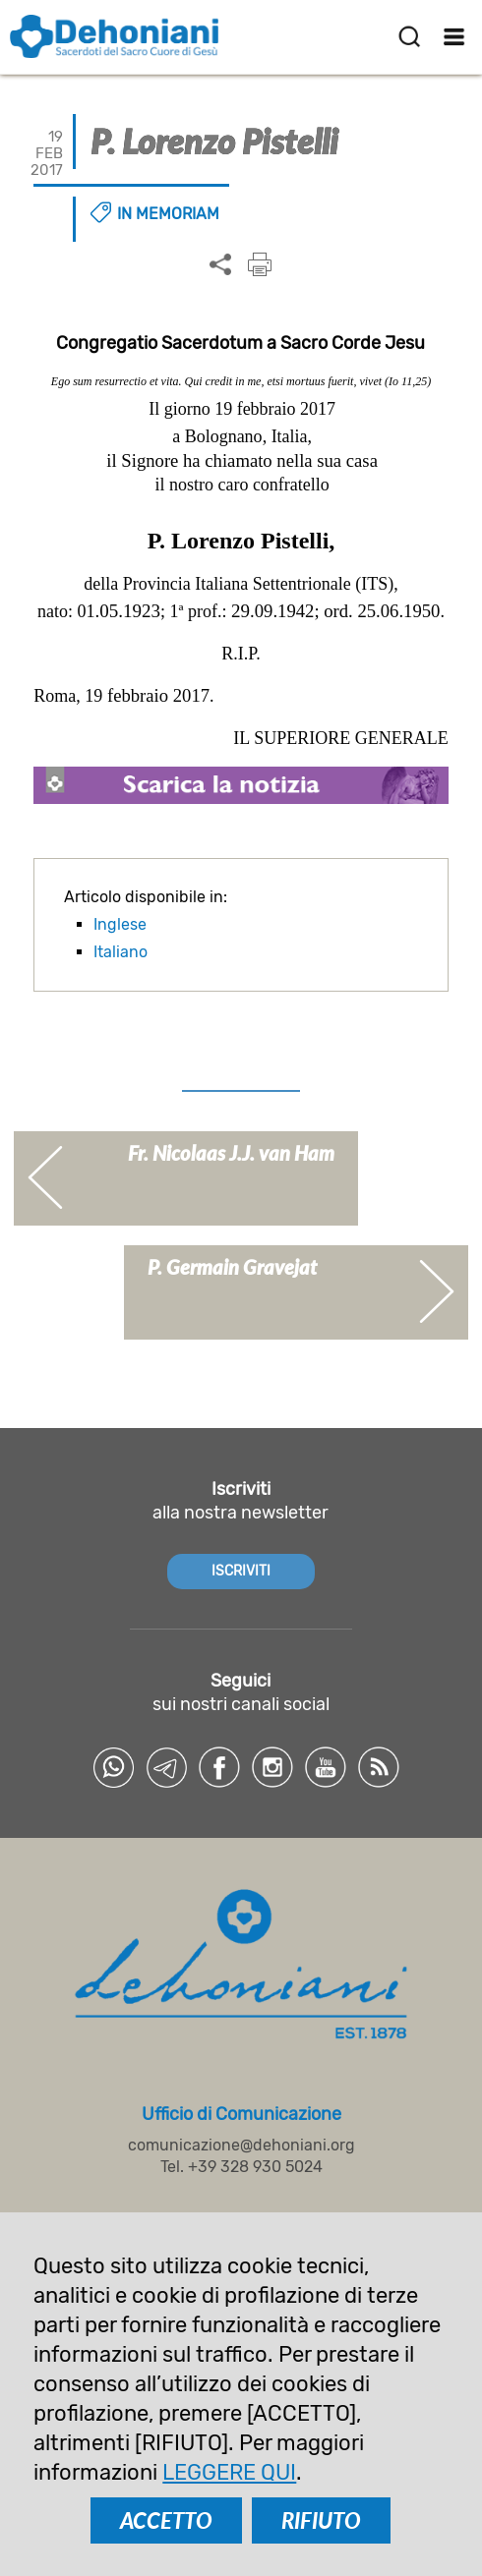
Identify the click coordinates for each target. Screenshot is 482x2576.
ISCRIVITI (241, 1571)
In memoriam (168, 213)
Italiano (120, 952)
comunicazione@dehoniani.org (241, 2145)
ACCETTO (166, 2520)
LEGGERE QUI (229, 2472)
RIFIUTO (321, 2520)
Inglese (120, 924)
